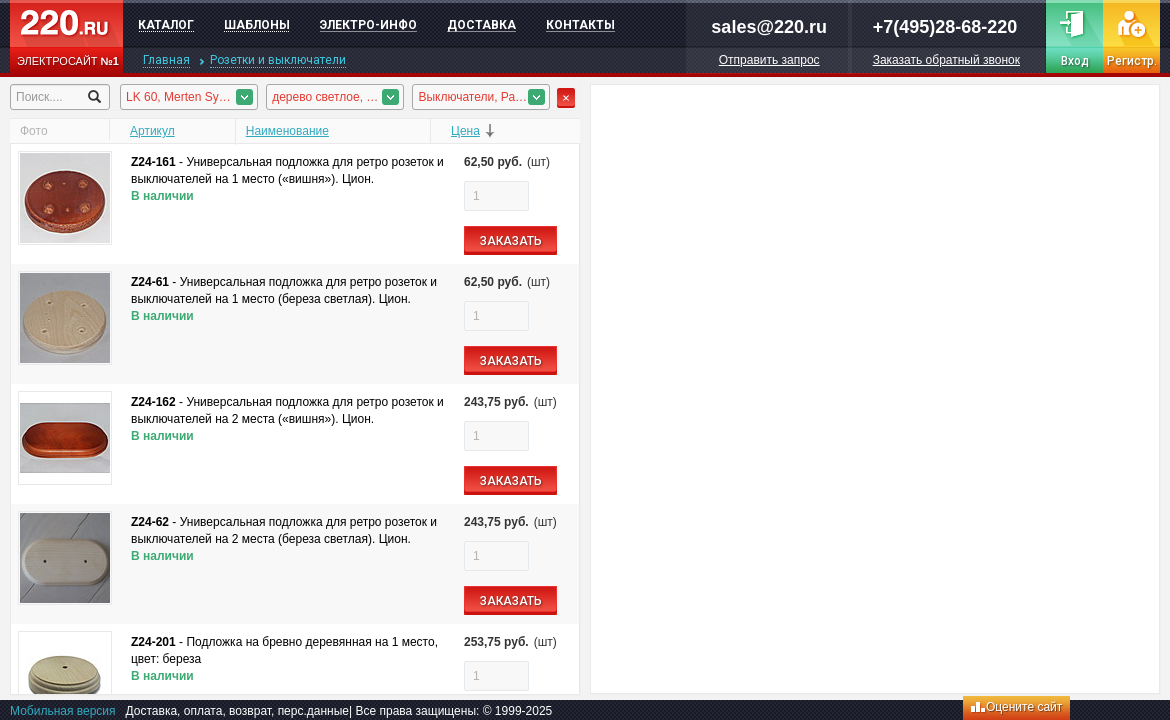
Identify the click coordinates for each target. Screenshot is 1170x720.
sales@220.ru (769, 27)
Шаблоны (257, 25)
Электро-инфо (368, 25)
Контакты (580, 25)
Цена (465, 131)
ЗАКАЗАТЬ (511, 241)
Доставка (481, 25)
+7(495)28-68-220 (945, 27)
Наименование (287, 131)
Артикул (152, 131)
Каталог (166, 25)
